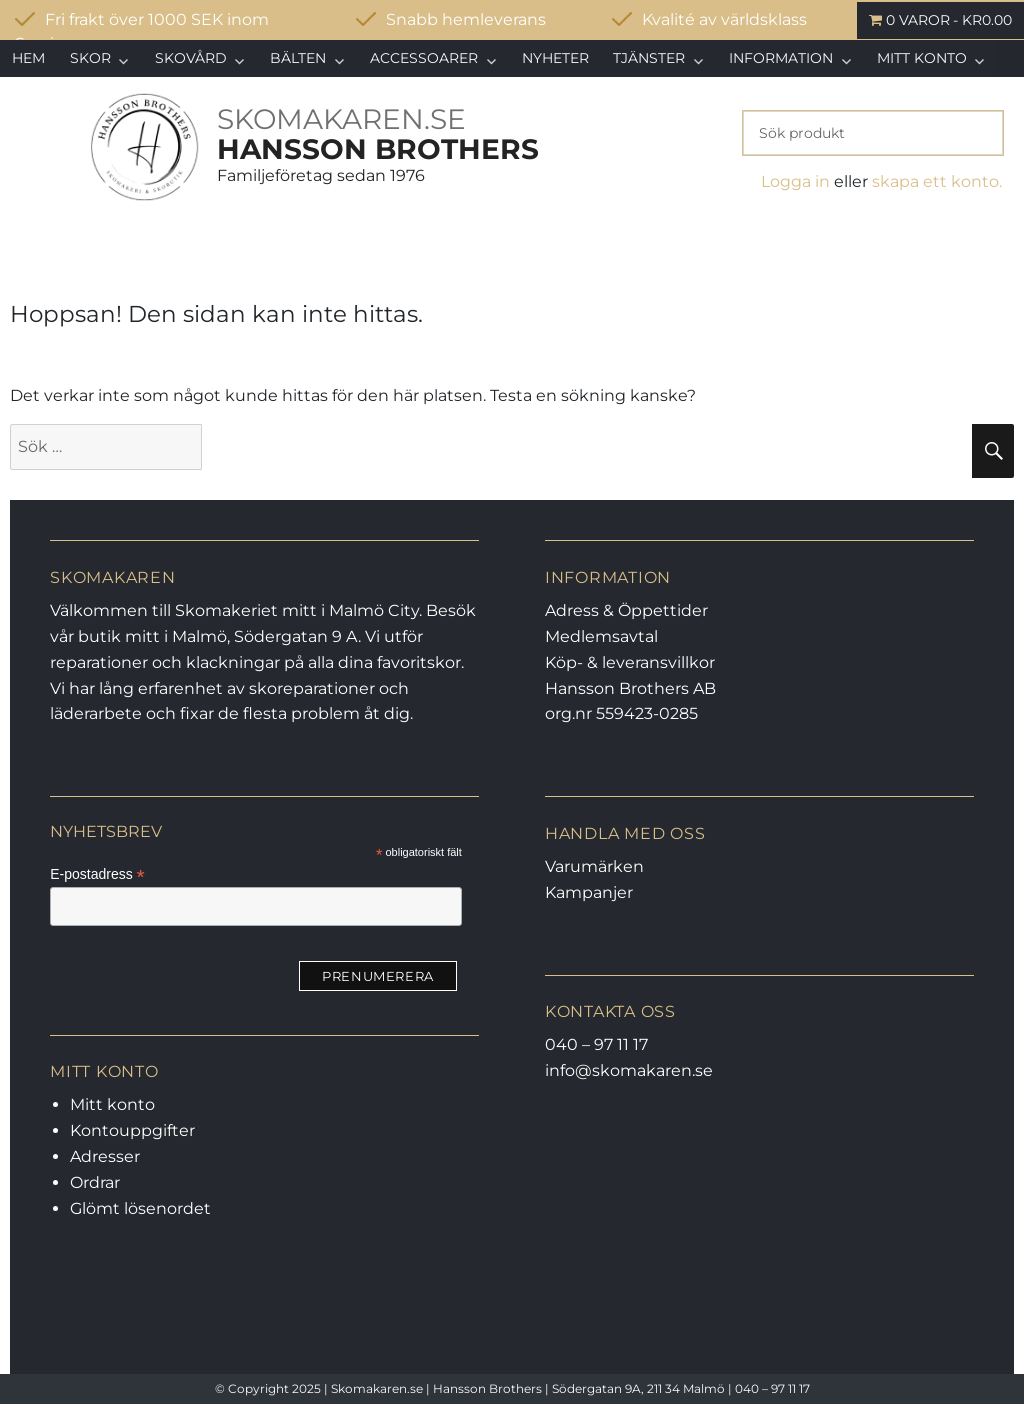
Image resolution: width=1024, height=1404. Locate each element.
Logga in (795, 181)
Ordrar (95, 1182)
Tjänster (649, 58)
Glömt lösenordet (140, 1208)
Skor (90, 58)
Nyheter (555, 58)
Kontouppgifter (132, 1130)
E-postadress (97, 874)
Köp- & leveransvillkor (630, 662)
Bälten (298, 58)
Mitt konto (922, 58)
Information (781, 58)
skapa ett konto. (937, 181)
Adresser (105, 1156)
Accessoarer (424, 58)
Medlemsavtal (601, 636)
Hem (28, 58)
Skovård (191, 58)
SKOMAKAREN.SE (341, 119)
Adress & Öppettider (626, 610)
